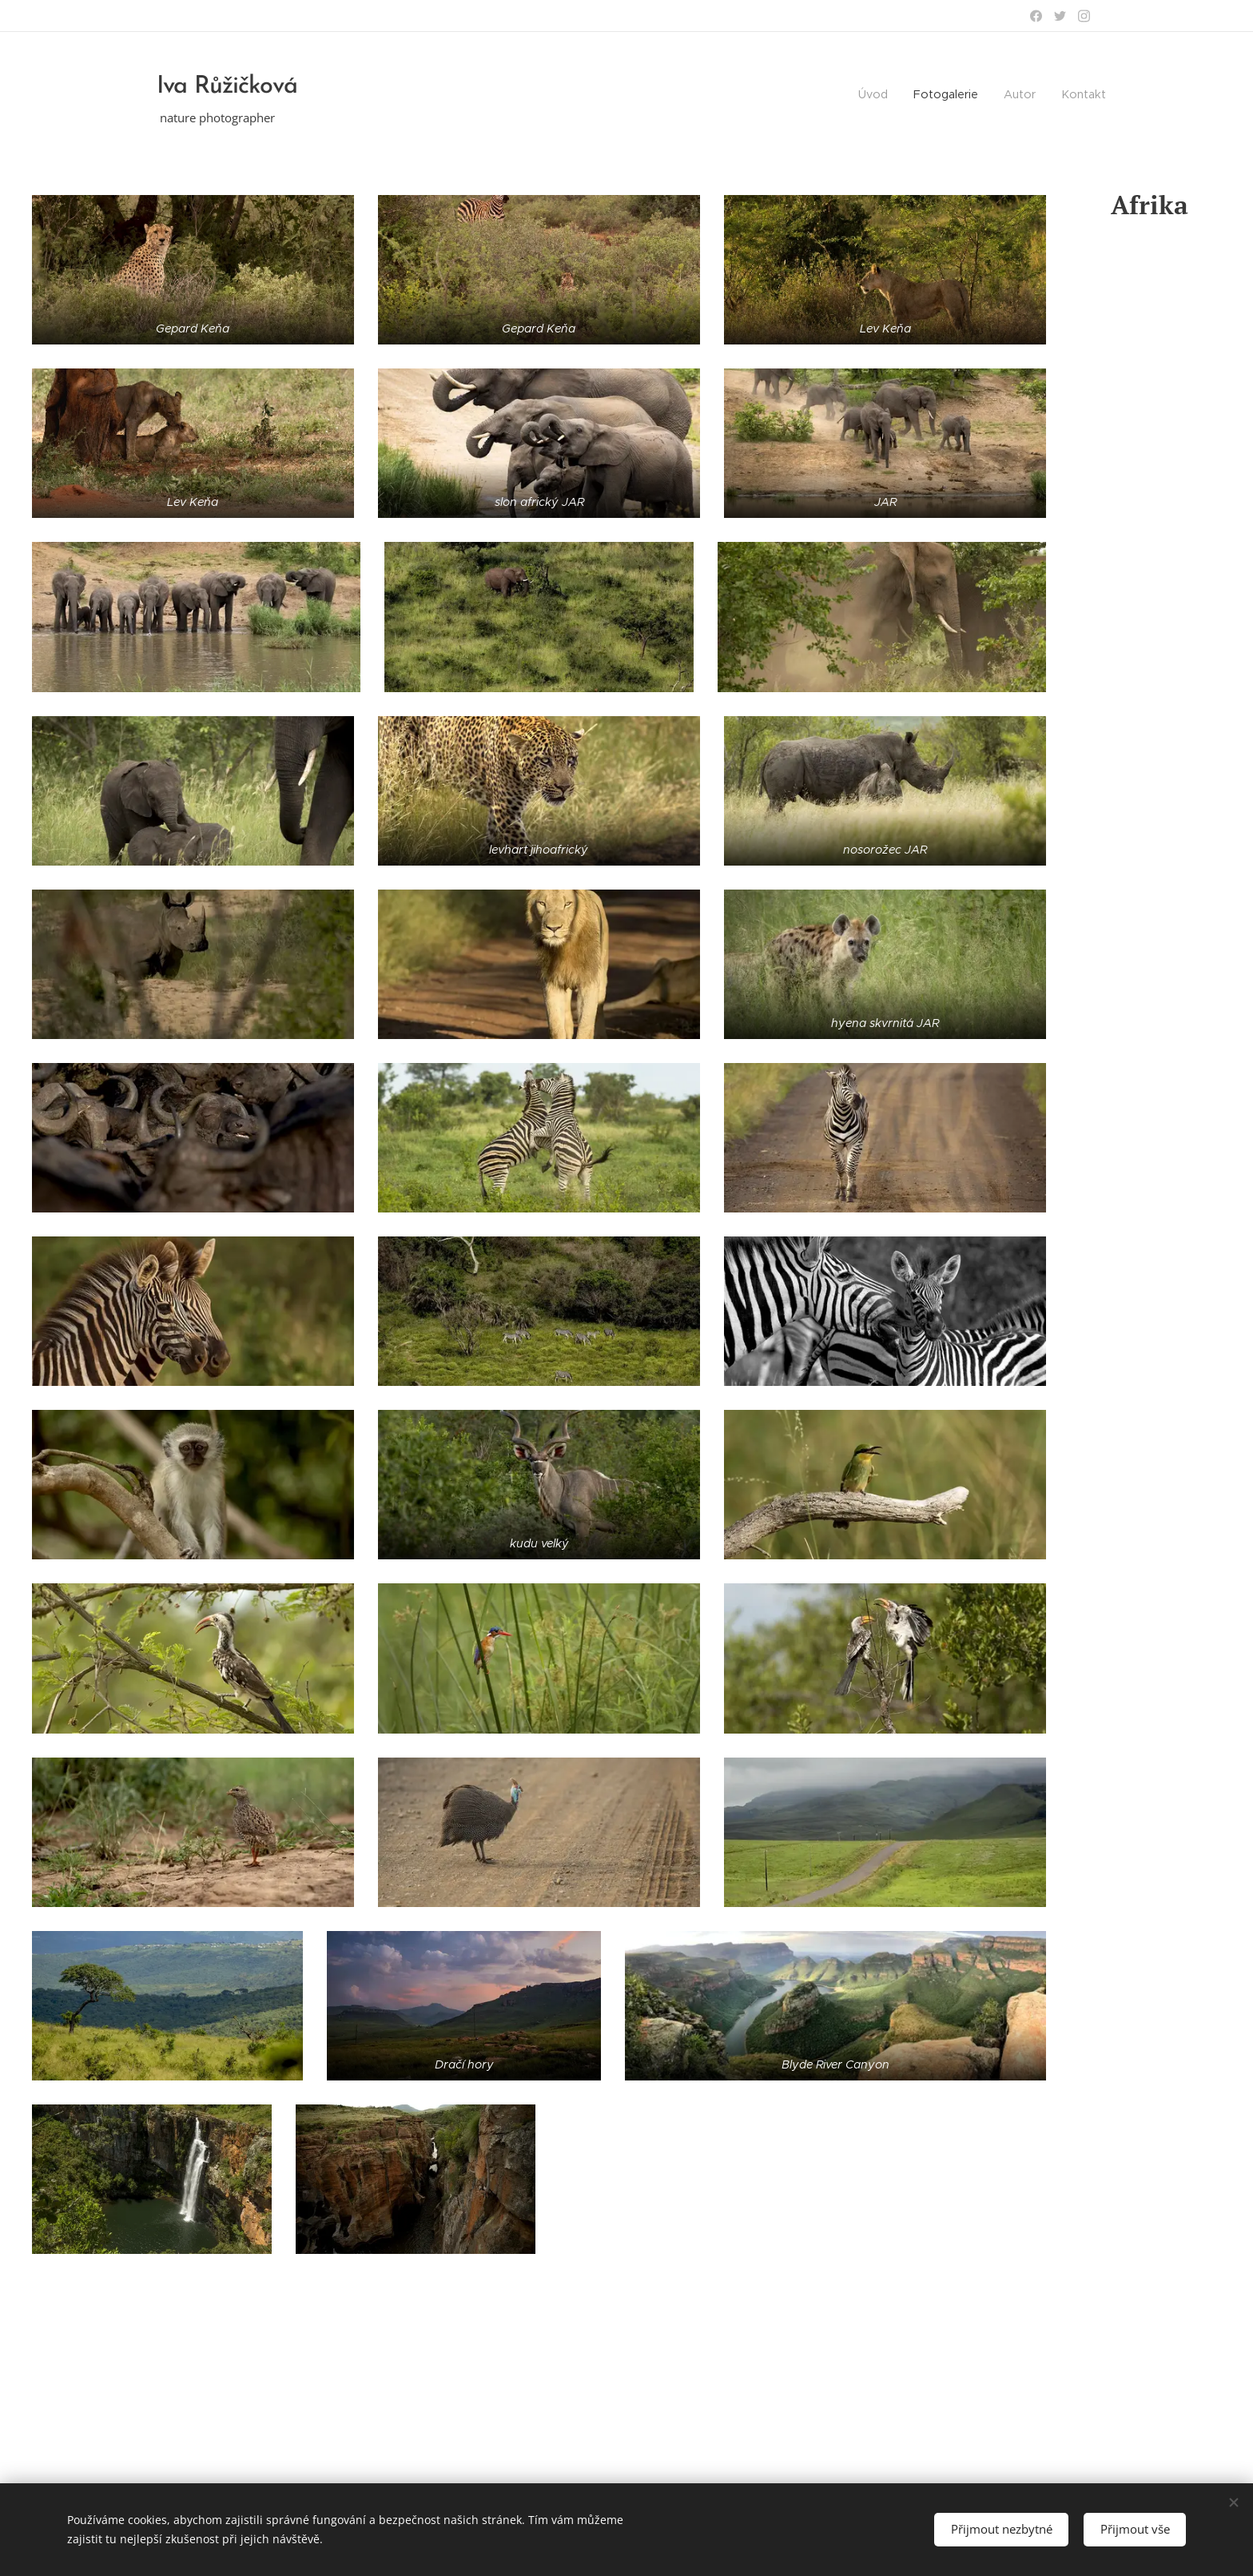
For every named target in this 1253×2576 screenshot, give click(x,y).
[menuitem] (1033, 96)
